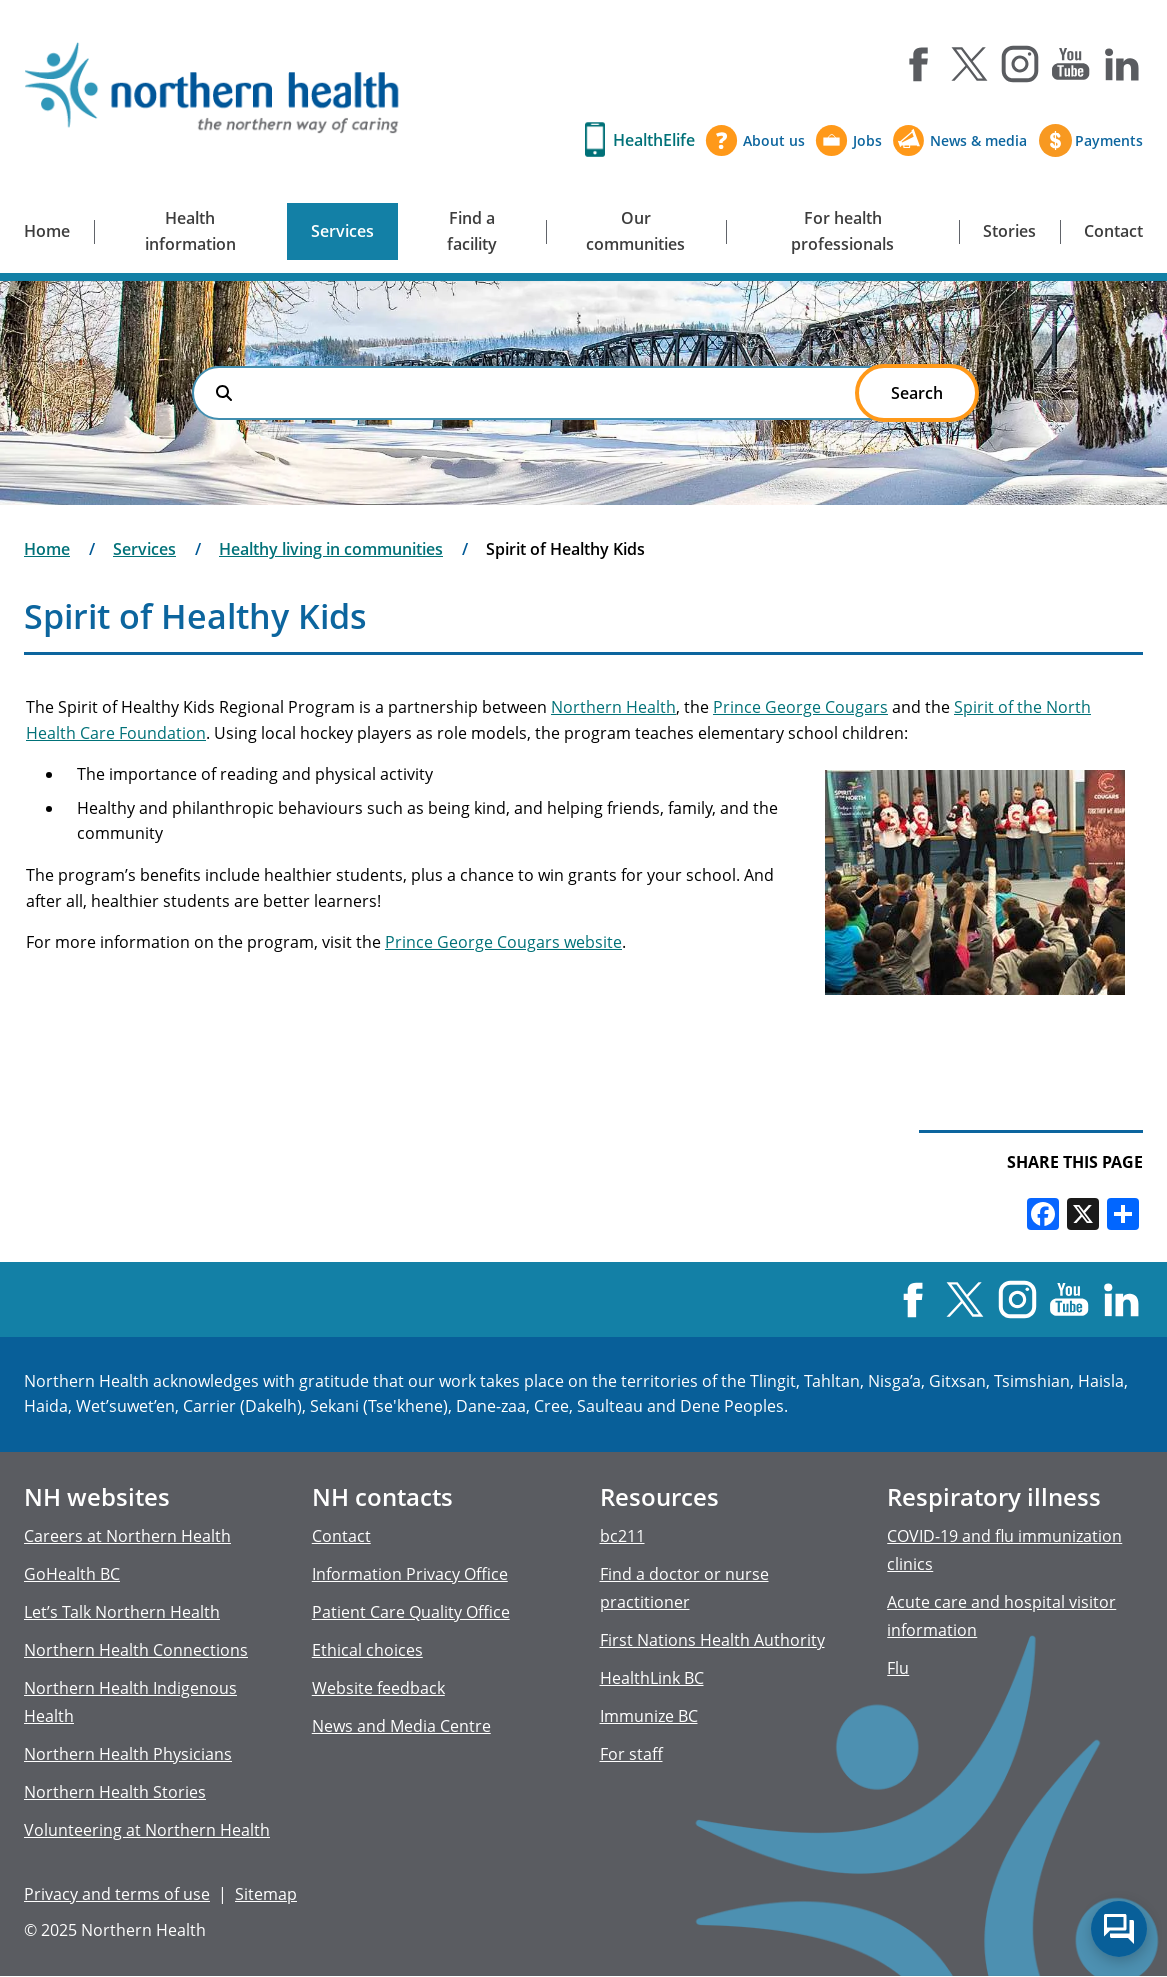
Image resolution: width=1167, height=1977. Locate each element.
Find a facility (472, 231)
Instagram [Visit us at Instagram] (1020, 64)
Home (47, 231)
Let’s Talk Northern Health (122, 1612)
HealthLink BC (652, 1678)
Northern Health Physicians (128, 1754)
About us (774, 140)
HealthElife (654, 140)
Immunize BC (649, 1716)
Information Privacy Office (410, 1574)
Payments (1109, 140)
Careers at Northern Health (127, 1536)
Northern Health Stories (115, 1792)
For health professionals (842, 231)
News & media (978, 140)
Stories (1009, 231)
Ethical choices (367, 1650)
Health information (190, 231)
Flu (898, 1668)
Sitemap (266, 1894)
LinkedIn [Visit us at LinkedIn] (1122, 64)
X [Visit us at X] (969, 64)
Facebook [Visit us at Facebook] (918, 64)
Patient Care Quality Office (411, 1612)
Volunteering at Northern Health (147, 1830)
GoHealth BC (72, 1574)
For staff (631, 1754)
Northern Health (613, 707)
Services (342, 231)
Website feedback (378, 1688)
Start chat (1119, 1929)
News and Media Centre (401, 1726)
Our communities (635, 231)
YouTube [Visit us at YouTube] (1071, 64)
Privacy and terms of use (117, 1894)
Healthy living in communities (331, 549)
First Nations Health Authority (712, 1640)
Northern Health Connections (136, 1650)
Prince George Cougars (800, 707)
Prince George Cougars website (503, 942)
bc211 (622, 1536)
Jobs (867, 140)
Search (224, 393)
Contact (1113, 231)
